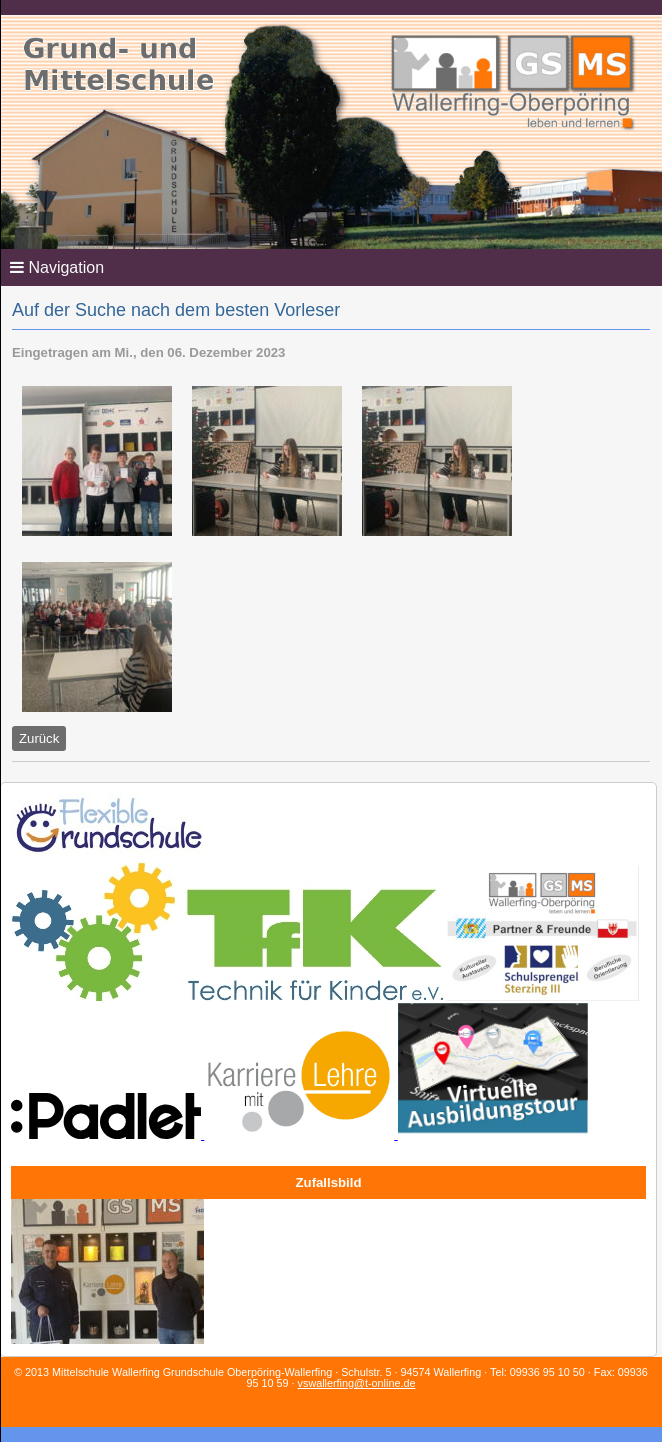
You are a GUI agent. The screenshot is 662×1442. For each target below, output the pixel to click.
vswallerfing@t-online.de (357, 1383)
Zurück (39, 738)
